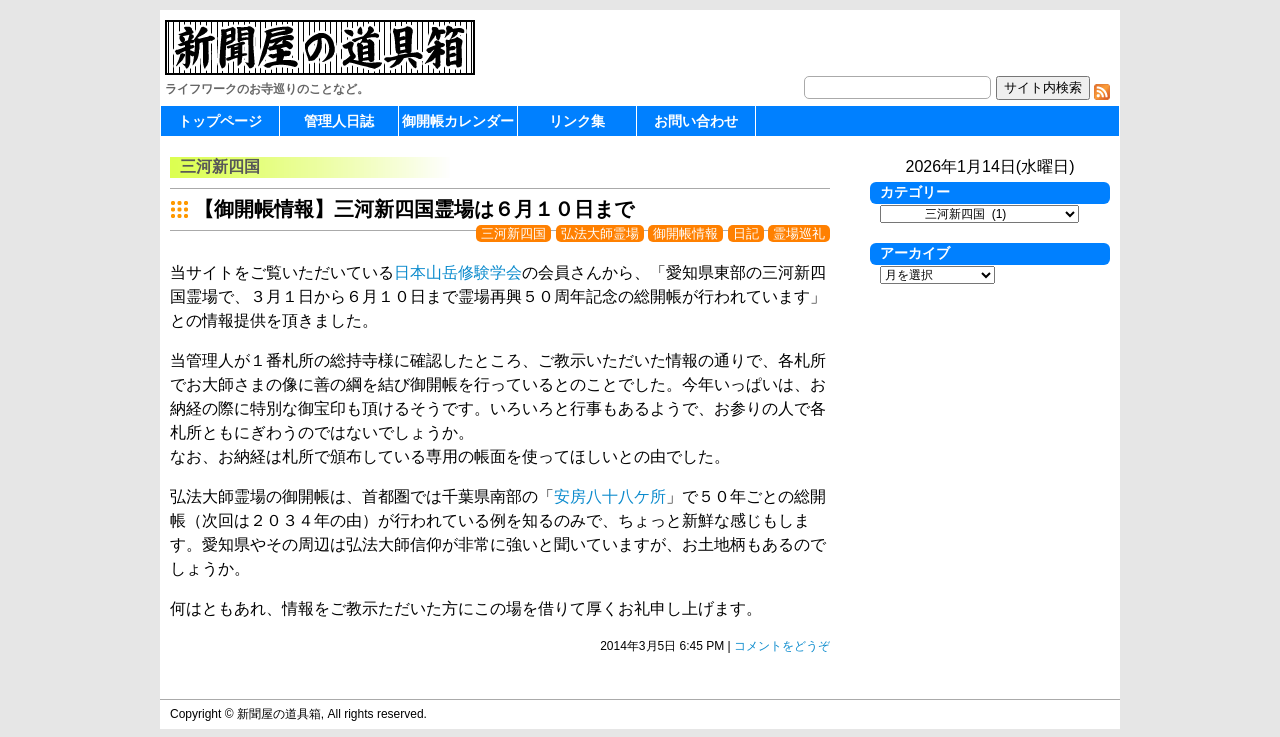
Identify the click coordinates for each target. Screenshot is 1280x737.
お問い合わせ (696, 121)
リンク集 (577, 121)
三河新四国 (513, 233)
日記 (746, 233)
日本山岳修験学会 (458, 272)
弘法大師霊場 (600, 233)
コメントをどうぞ (782, 646)
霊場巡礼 (799, 233)
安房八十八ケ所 (610, 496)
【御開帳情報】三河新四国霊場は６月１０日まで (414, 209)
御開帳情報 (685, 233)
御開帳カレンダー (458, 121)
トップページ (220, 121)
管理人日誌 (339, 121)
